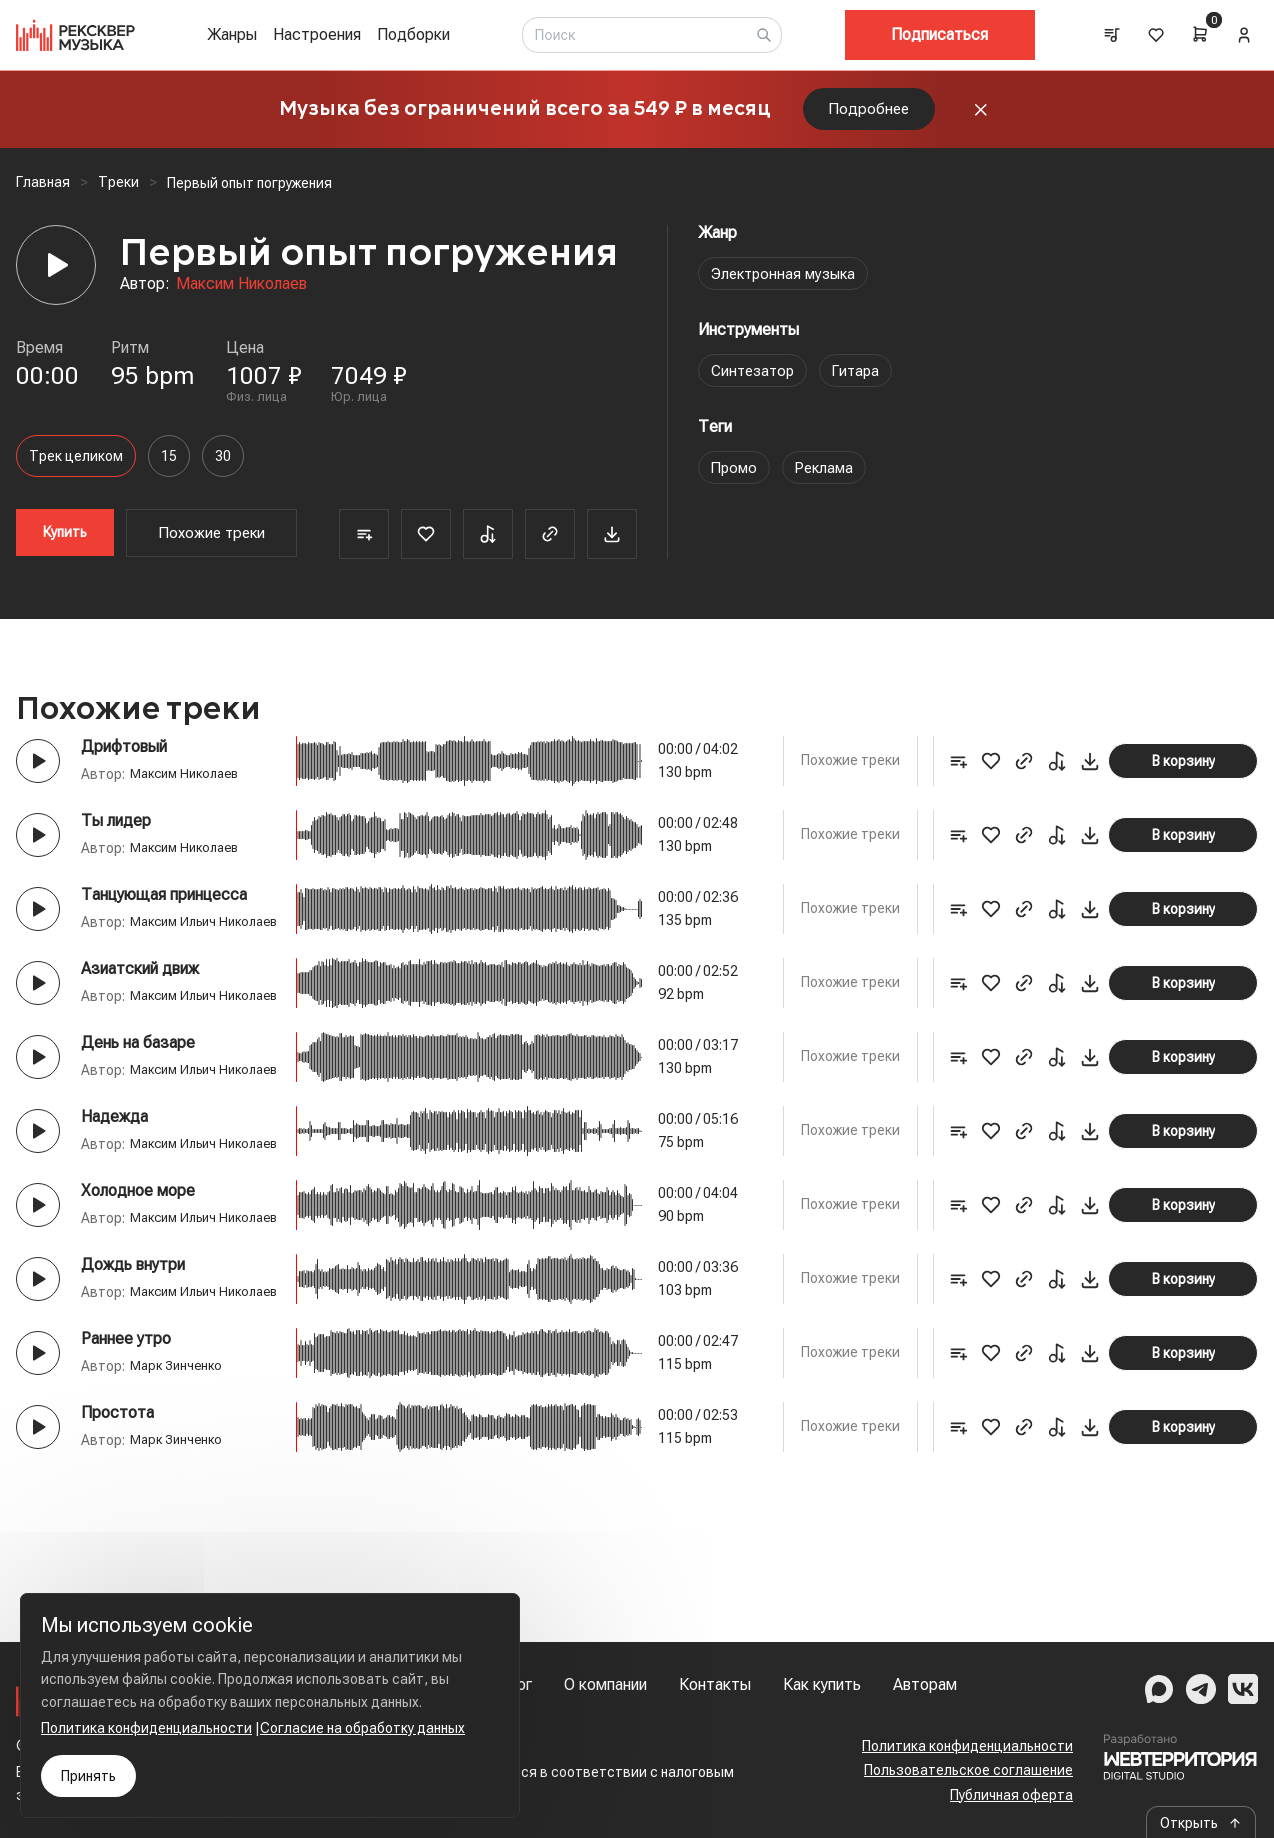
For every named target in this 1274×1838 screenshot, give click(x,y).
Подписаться (939, 34)
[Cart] (1200, 34)
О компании (605, 1684)
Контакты (715, 1684)
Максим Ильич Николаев (162, 957)
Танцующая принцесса (164, 907)
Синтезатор (755, 383)
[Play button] (38, 774)
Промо (735, 480)
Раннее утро (126, 1479)
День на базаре (138, 1097)
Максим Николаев (241, 296)
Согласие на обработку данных (362, 1728)
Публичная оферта (1011, 1795)
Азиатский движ (140, 1002)
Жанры (232, 34)
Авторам (925, 1684)
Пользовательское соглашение (968, 1770)
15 (169, 469)
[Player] (56, 279)
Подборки (413, 34)
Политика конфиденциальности (967, 1746)
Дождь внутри (133, 1383)
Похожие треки (212, 546)
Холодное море (138, 1288)
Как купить (822, 1684)
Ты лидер (116, 834)
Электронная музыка (787, 286)
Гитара (863, 383)
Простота (117, 1553)
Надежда (114, 1193)
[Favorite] (426, 547)
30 (223, 469)
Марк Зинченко (179, 1506)
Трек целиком (76, 469)
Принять (88, 1776)
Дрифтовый (124, 760)
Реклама (829, 480)
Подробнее (869, 115)
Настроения (317, 34)
